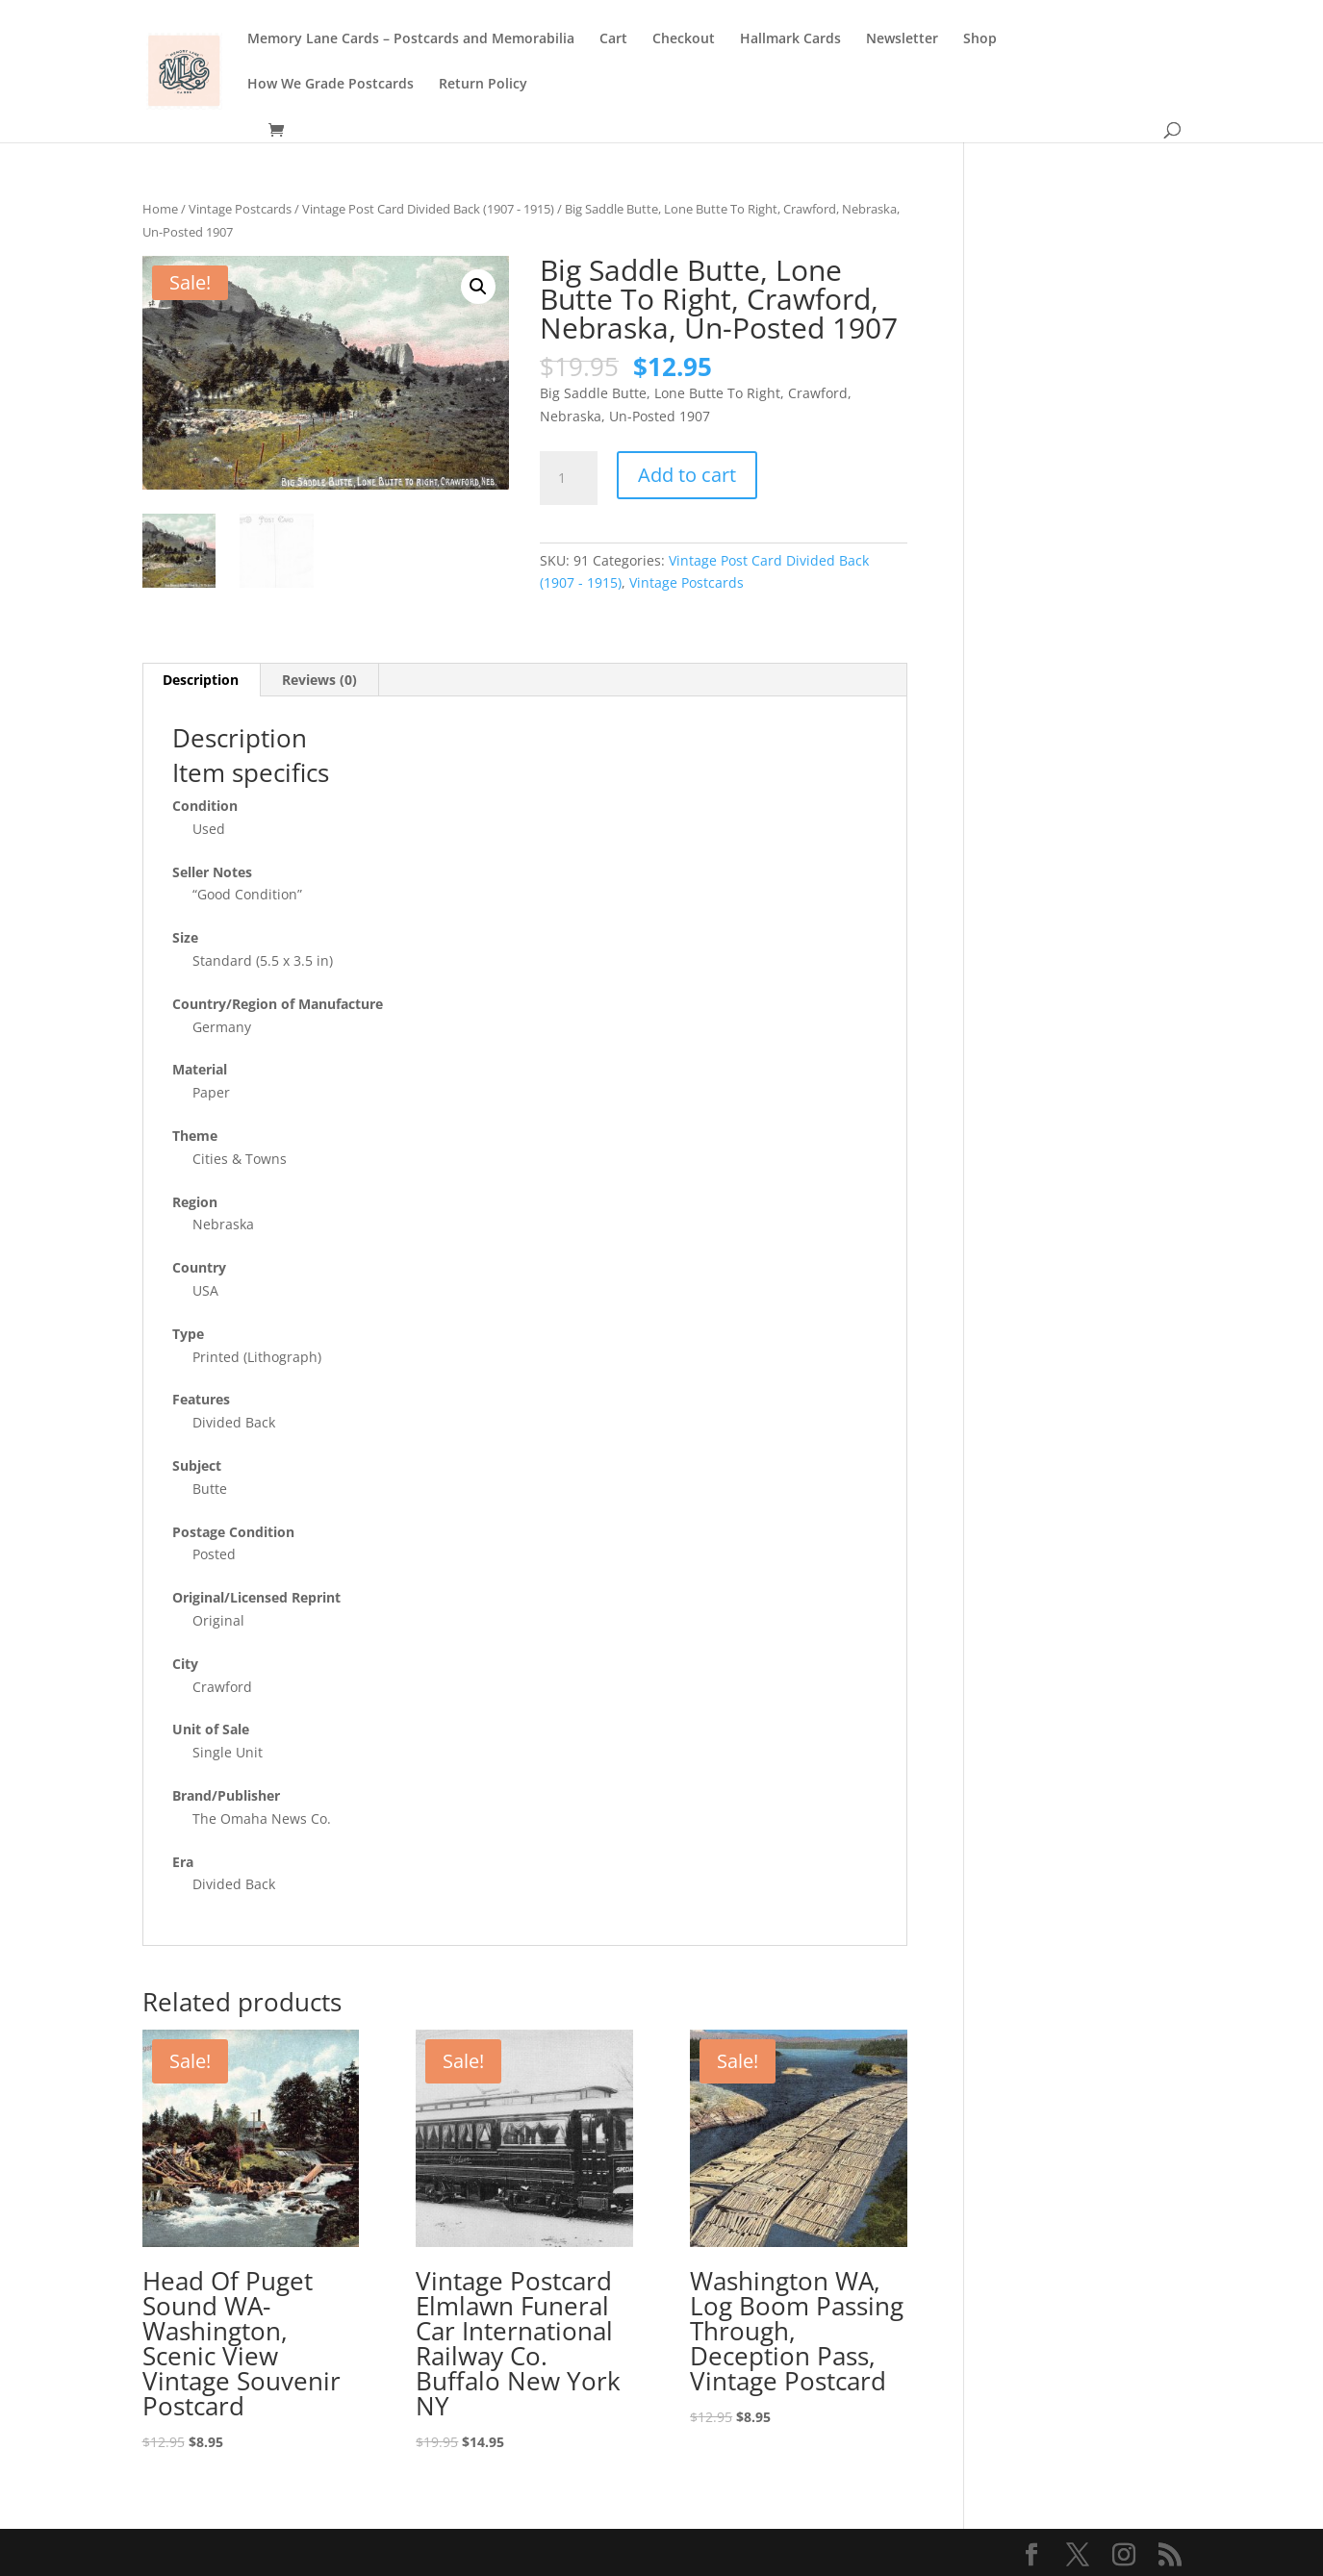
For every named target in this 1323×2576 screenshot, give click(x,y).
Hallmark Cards (790, 39)
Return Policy (483, 84)
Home (160, 208)
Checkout (683, 39)
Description (201, 679)
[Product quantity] (569, 478)
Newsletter (902, 39)
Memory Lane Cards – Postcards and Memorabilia (410, 39)
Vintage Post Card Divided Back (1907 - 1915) (428, 208)
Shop (980, 39)
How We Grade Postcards (330, 84)
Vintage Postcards (240, 208)
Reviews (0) (319, 679)
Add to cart (687, 475)
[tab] (201, 680)
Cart (613, 39)
